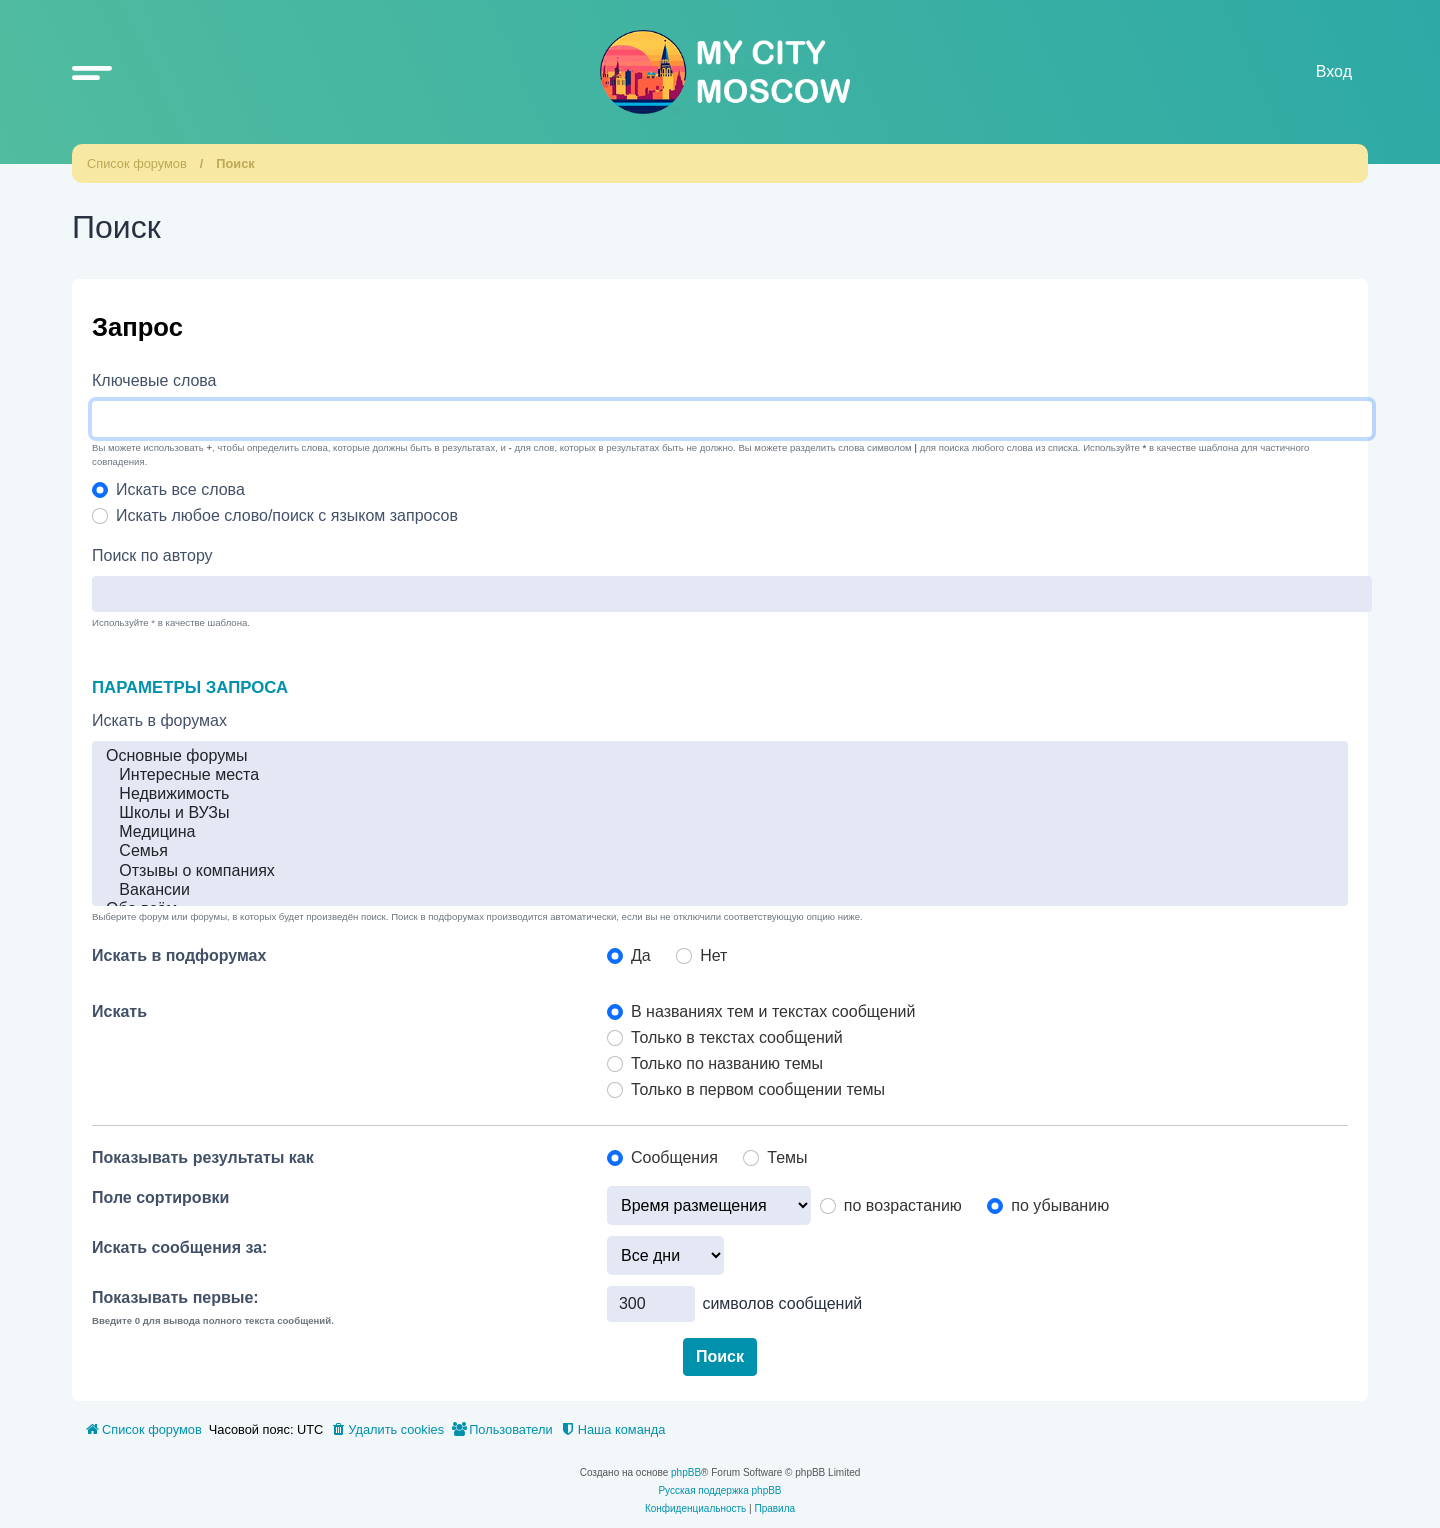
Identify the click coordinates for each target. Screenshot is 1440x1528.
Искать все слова (180, 489)
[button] (92, 72)
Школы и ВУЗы (720, 813)
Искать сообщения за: (179, 1247)
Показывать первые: (175, 1297)
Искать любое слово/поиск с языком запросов (287, 515)
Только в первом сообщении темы (758, 1089)
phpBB (686, 1472)
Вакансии (720, 890)
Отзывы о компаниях (720, 871)
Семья (720, 851)
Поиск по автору (152, 555)
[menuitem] (387, 1430)
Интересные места (720, 775)
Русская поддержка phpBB (719, 1490)
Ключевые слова (154, 380)
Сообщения (674, 1157)
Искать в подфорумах (179, 955)
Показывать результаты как (203, 1157)
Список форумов (137, 163)
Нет (713, 955)
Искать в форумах (159, 720)
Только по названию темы (727, 1063)
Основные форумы (720, 756)
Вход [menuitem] (1334, 71)
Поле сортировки (160, 1197)
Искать (119, 1011)
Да (641, 955)
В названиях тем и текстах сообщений (773, 1011)
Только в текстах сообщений (737, 1037)
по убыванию (1060, 1205)
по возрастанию (903, 1205)
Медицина (720, 832)
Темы (787, 1157)
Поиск (235, 163)
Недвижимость (720, 794)
